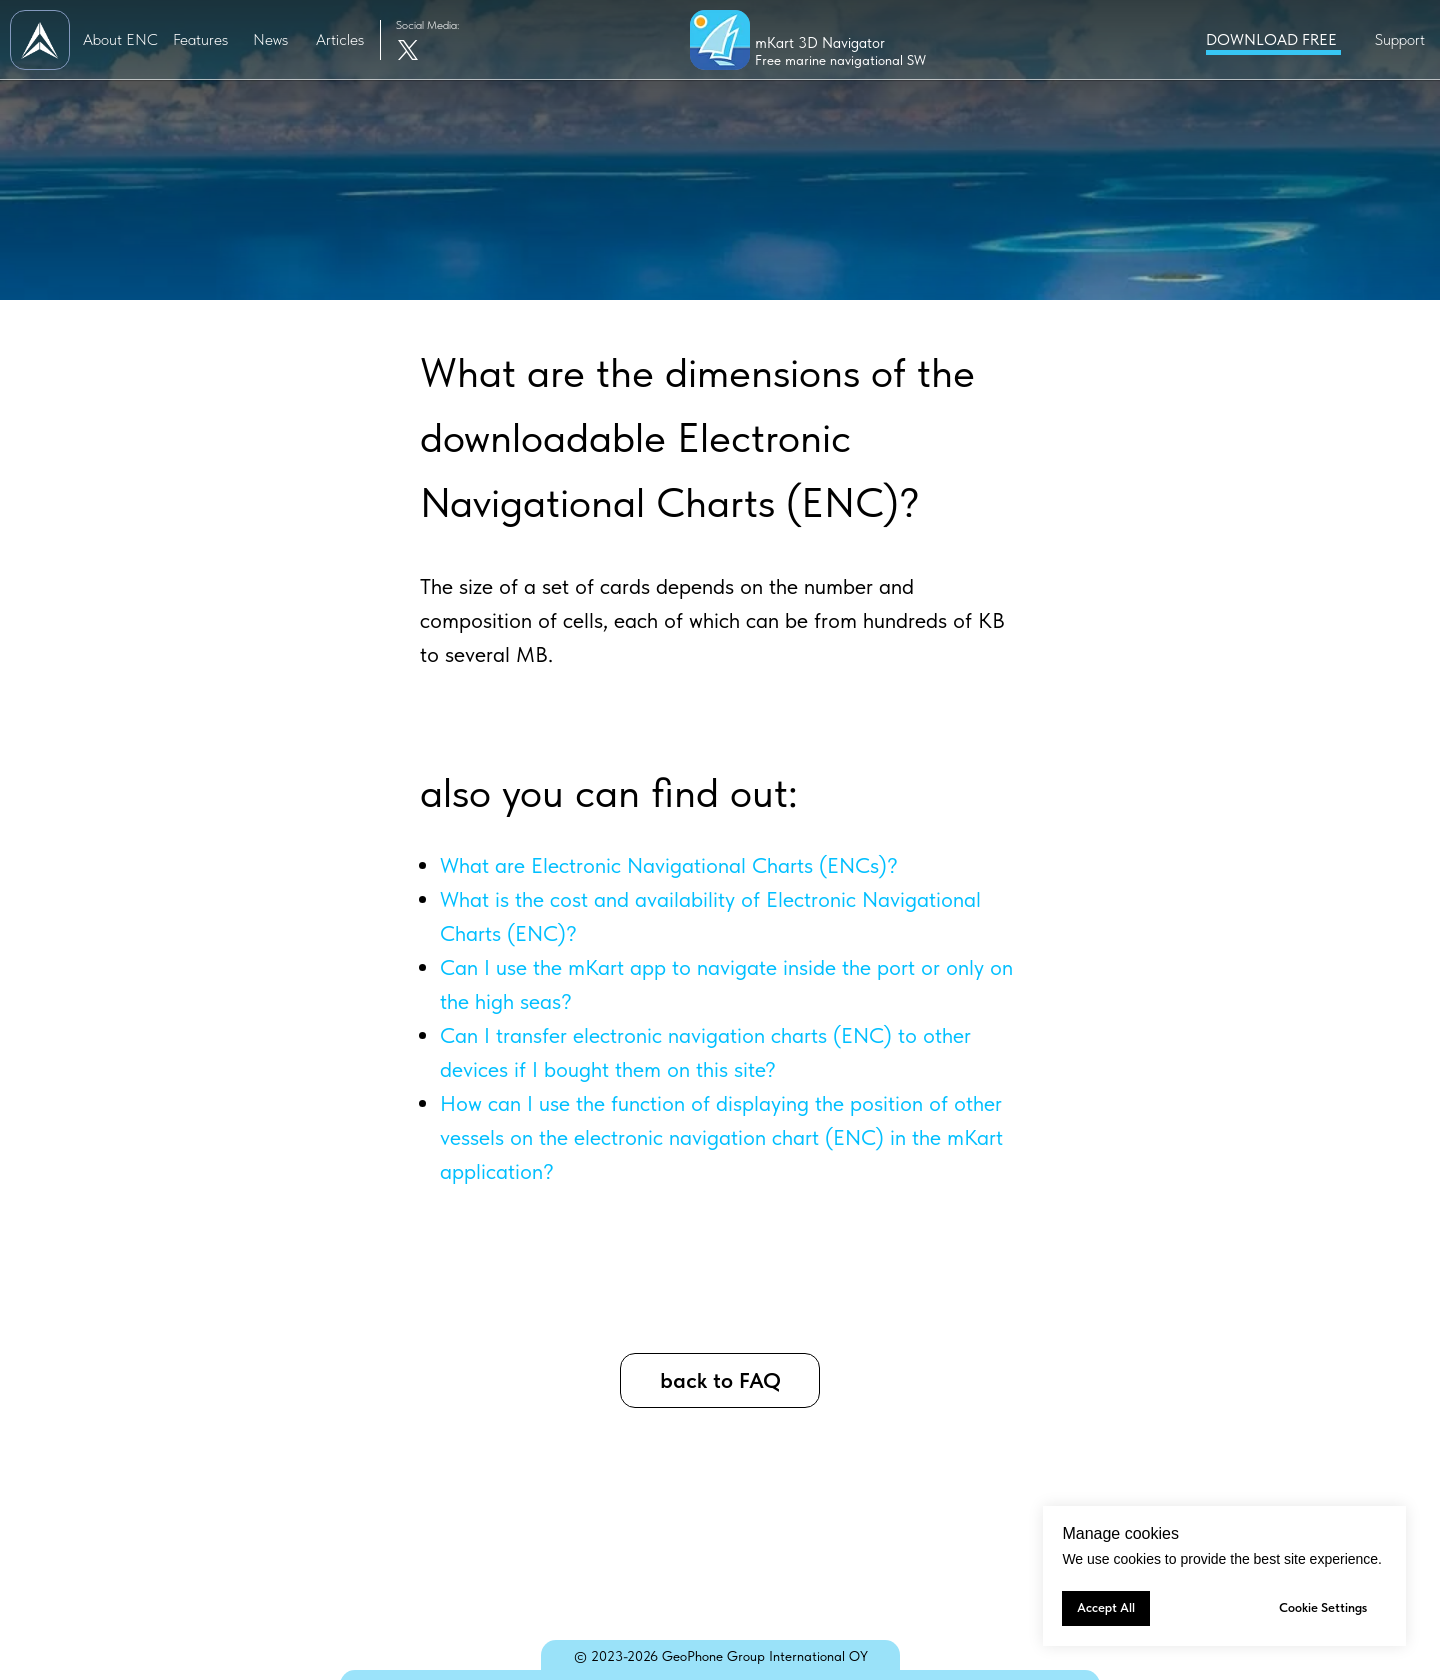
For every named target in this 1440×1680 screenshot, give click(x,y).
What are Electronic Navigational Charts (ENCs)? (669, 865)
